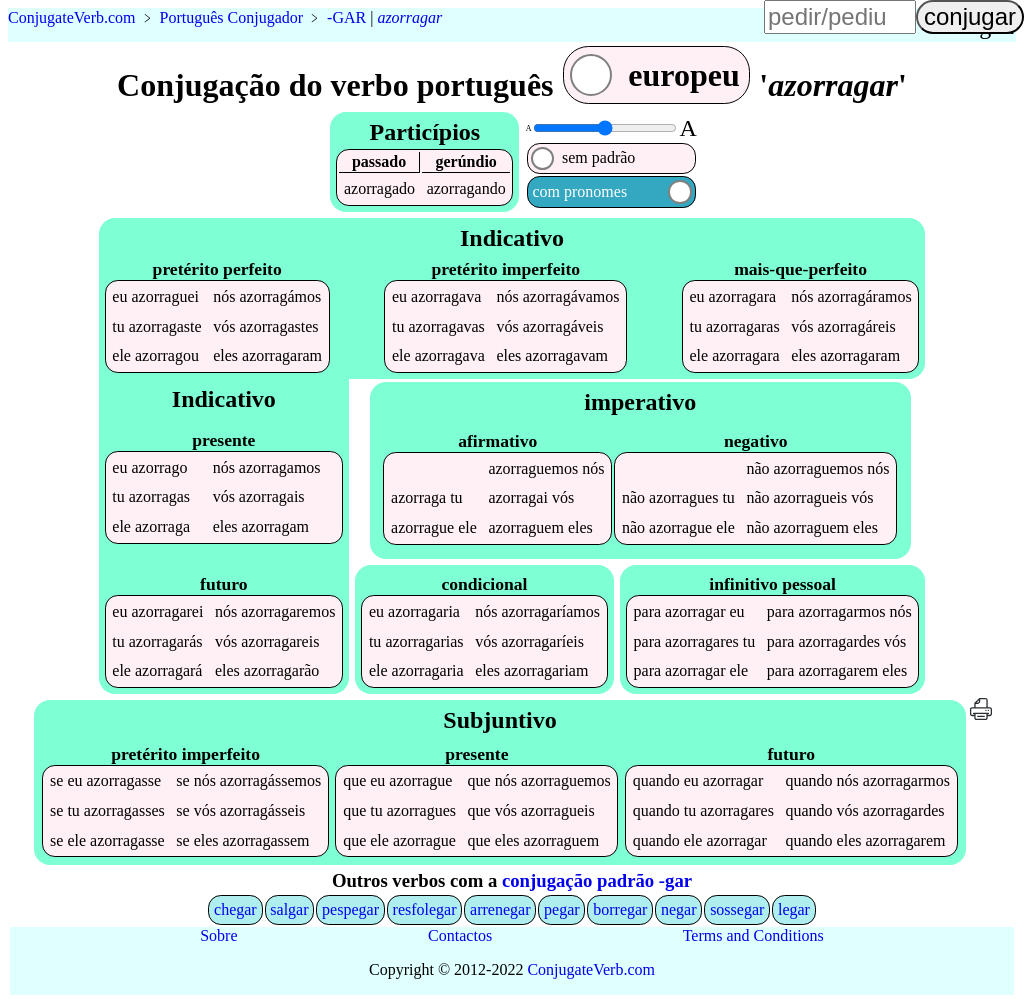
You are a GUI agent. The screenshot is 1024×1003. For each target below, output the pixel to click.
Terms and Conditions (753, 935)
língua (611, 26)
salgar (289, 909)
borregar (620, 909)
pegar (562, 909)
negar (679, 909)
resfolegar (425, 909)
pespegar (350, 909)
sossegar (737, 909)
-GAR (346, 17)
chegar (235, 909)
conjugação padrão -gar (597, 880)
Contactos (460, 935)
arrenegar (500, 909)
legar (794, 909)
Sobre (218, 935)
